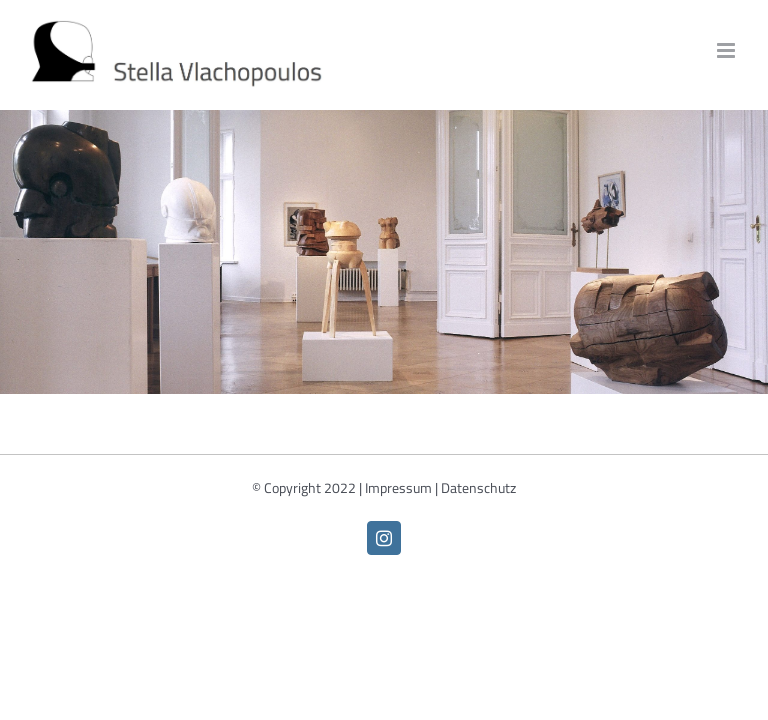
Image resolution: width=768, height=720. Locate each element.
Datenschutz (478, 488)
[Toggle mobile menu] (727, 50)
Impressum (398, 488)
